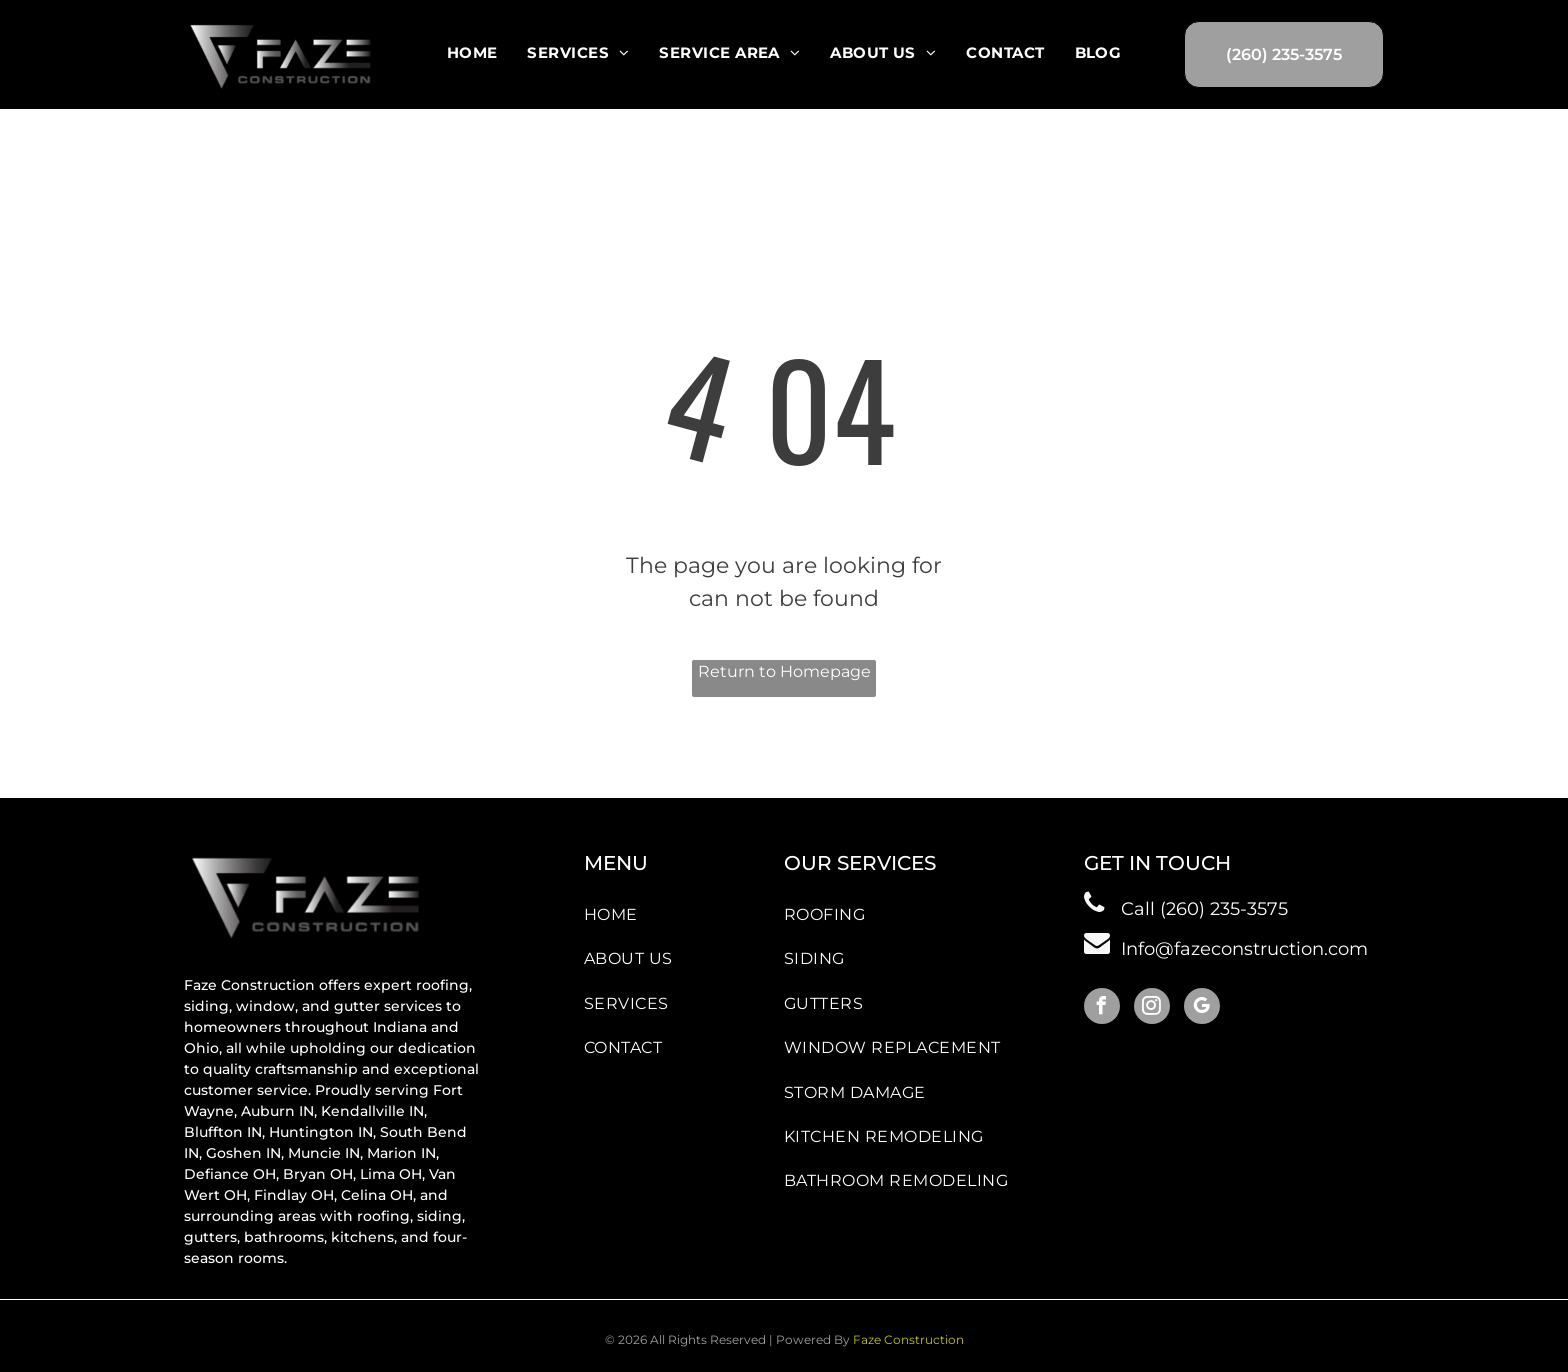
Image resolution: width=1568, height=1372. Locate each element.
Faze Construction (908, 1339)
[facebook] (1102, 1008)
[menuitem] (472, 53)
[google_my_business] (1202, 1008)
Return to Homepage (784, 671)
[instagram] (1152, 1008)
